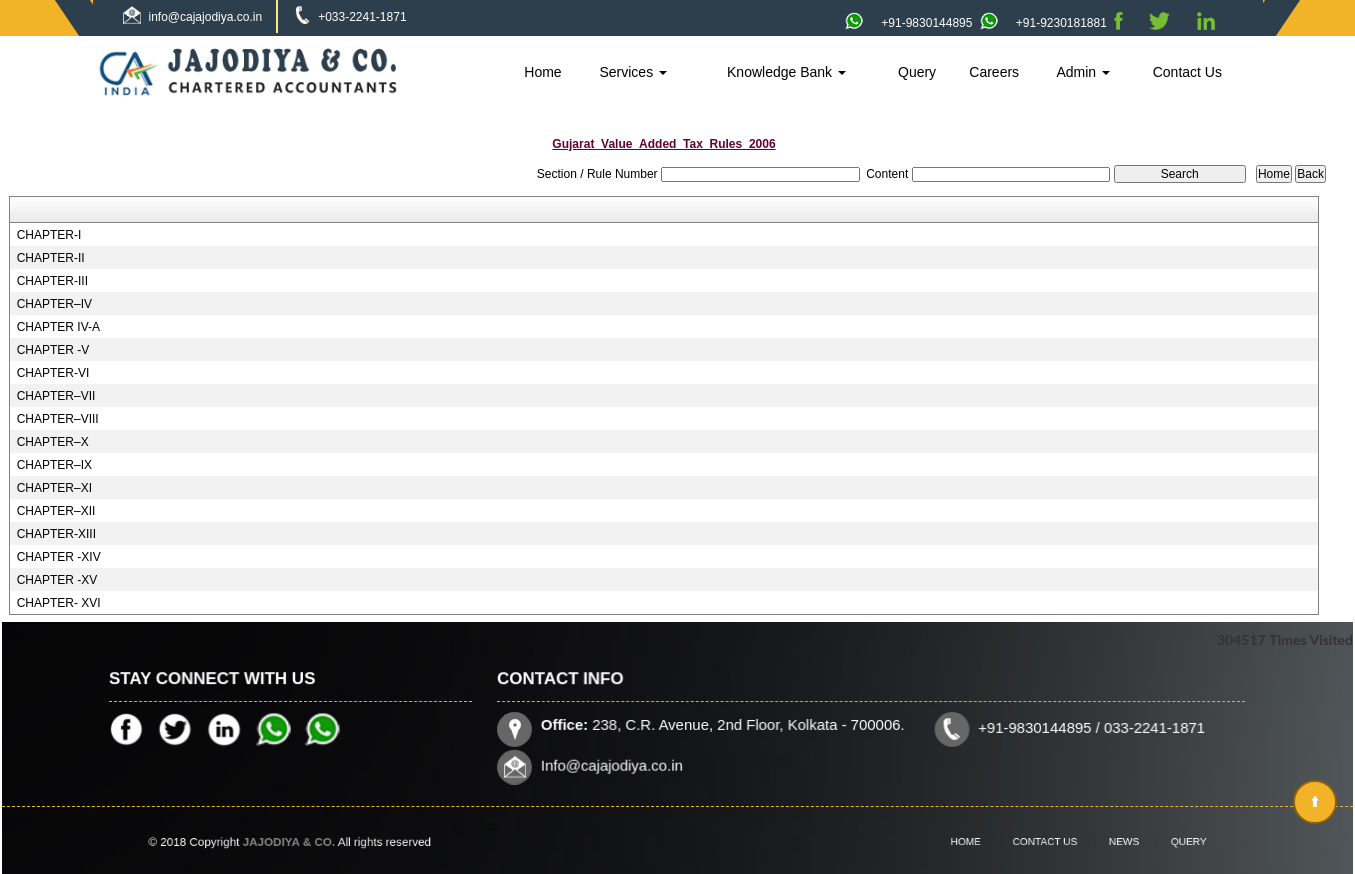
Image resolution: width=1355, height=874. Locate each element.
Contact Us (1187, 72)
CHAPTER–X (53, 442)
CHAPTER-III (52, 281)
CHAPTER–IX (54, 465)
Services (633, 72)
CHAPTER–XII (56, 511)
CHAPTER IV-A (58, 327)
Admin (1083, 72)
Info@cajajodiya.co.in (617, 763)
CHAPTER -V (53, 350)
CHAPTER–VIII (58, 419)
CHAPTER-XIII (56, 534)
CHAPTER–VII (56, 396)
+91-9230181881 (1043, 23)
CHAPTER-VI (53, 373)
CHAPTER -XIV (59, 557)
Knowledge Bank (786, 72)
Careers (994, 72)
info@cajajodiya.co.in (206, 17)
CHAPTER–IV (54, 304)
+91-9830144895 (908, 23)
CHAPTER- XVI (59, 603)
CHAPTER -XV (57, 580)
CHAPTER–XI (54, 488)
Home (542, 72)
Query (917, 72)
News (1112, 841)
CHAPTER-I (49, 235)
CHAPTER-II (51, 258)
